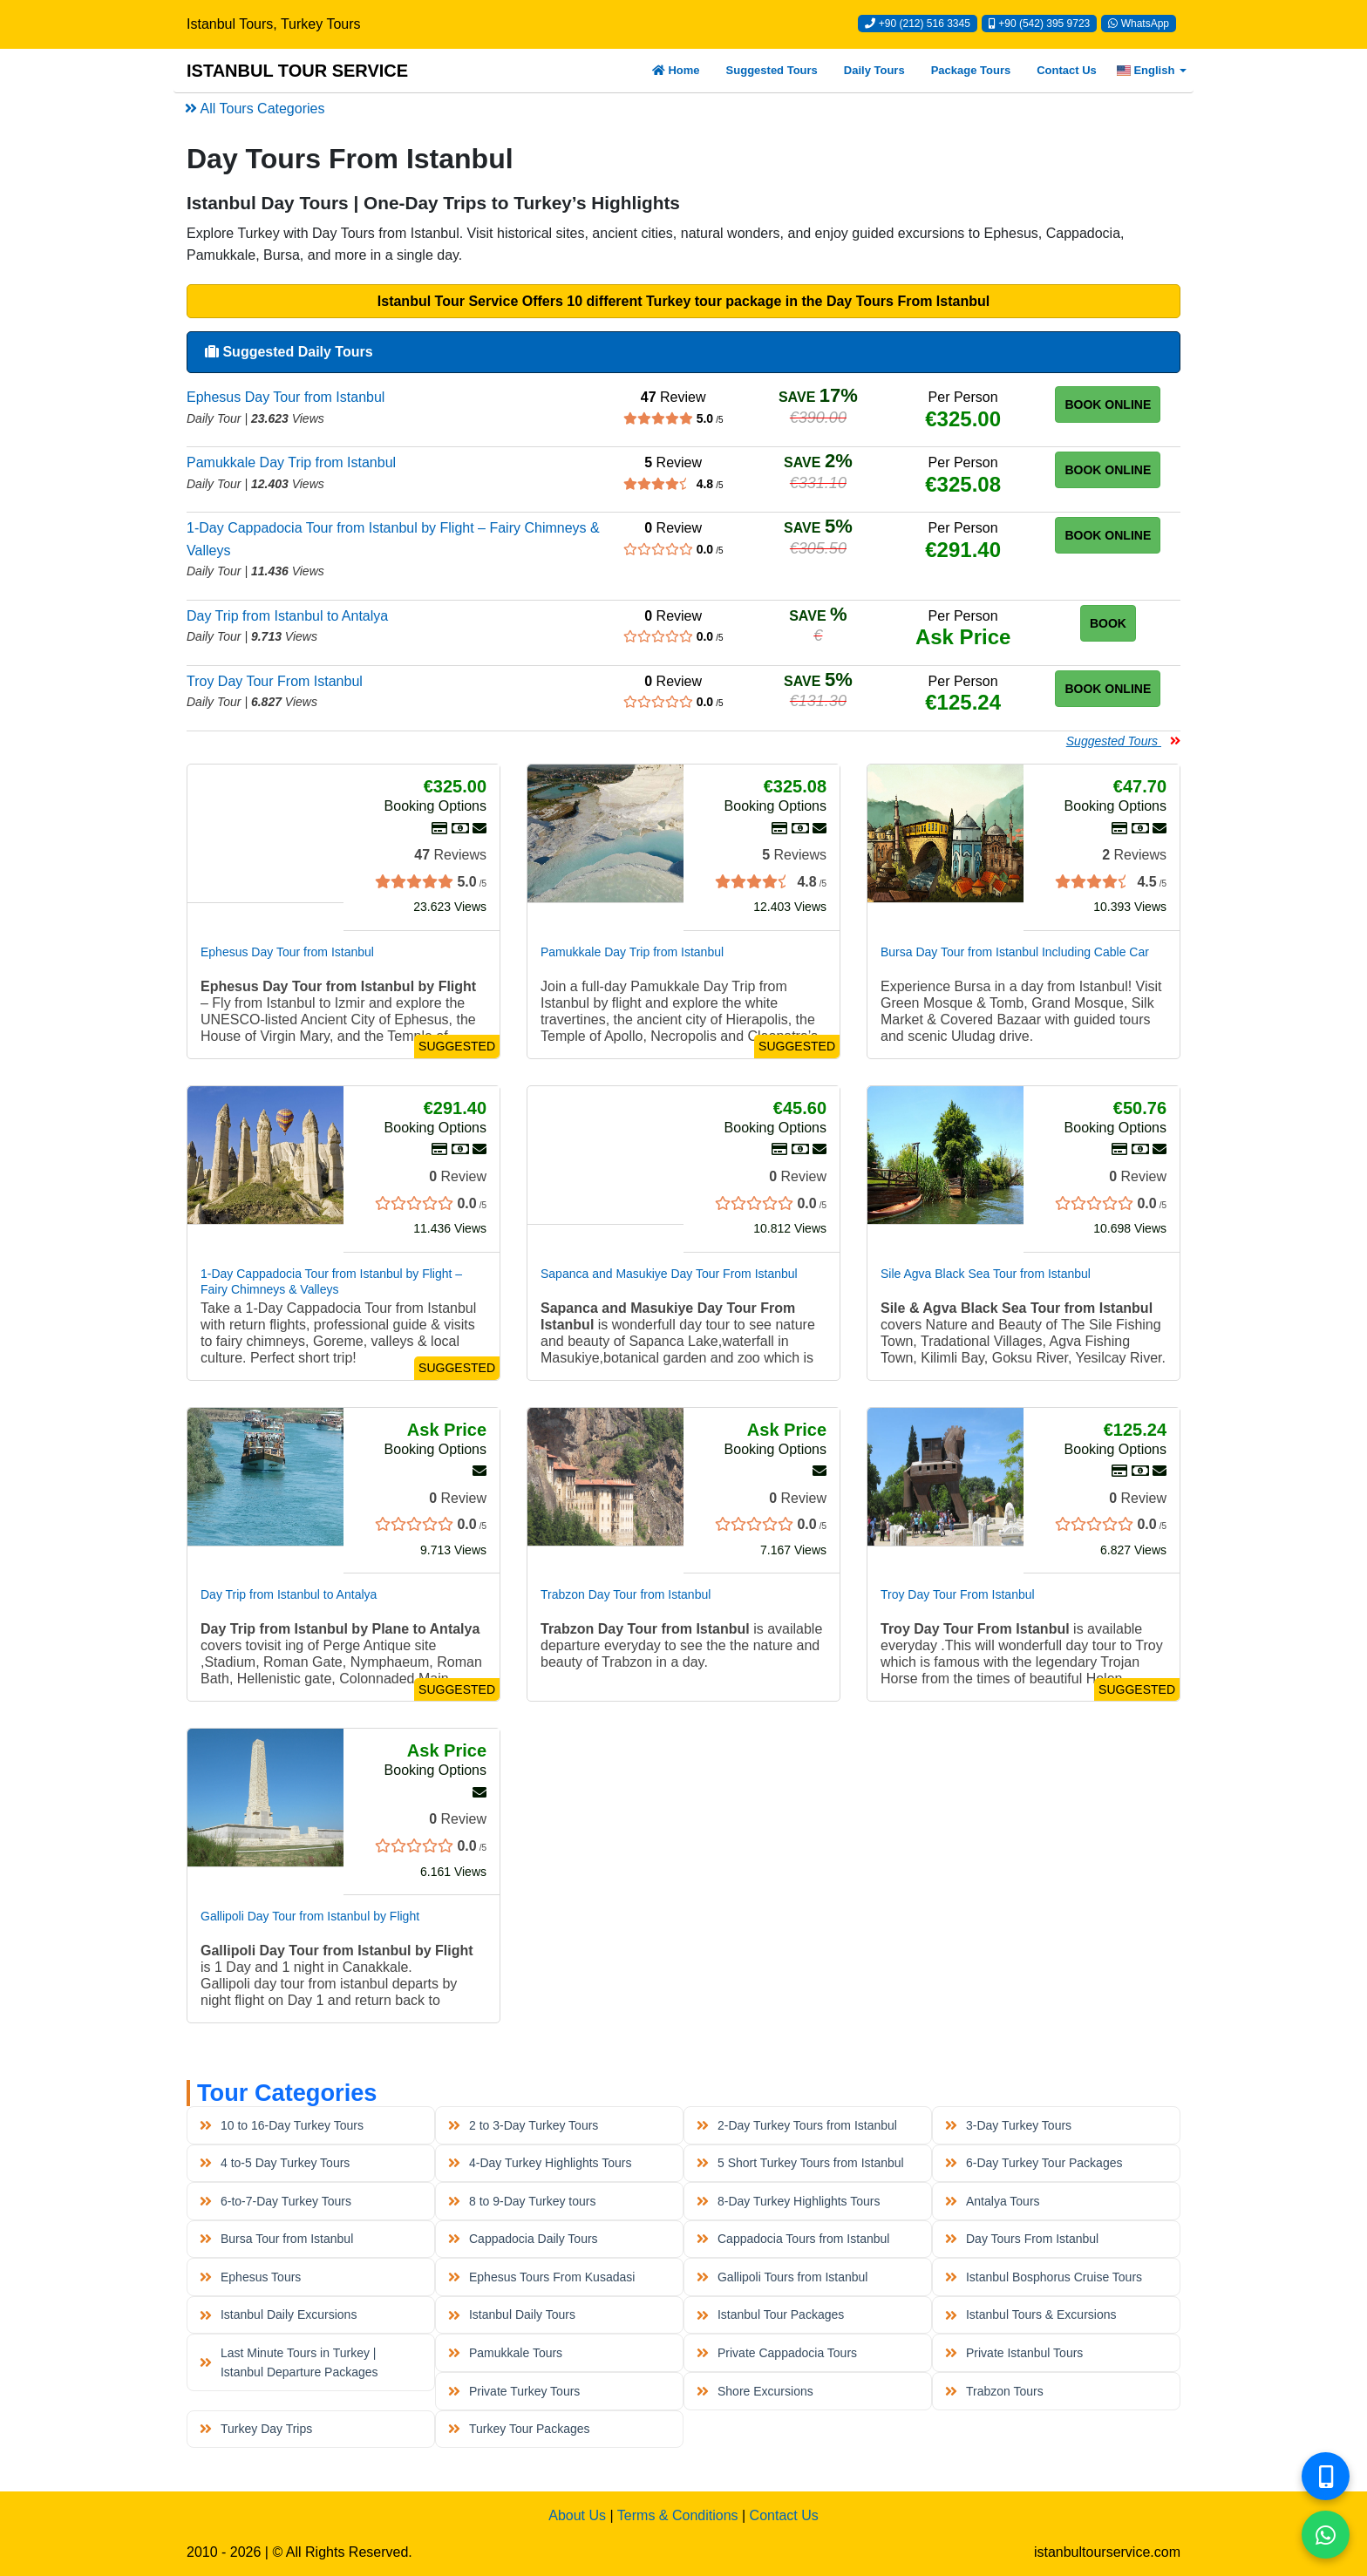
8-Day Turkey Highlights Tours (788, 2201)
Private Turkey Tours (514, 2391)
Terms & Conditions (677, 2515)
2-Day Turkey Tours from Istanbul (797, 2125)
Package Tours (971, 70)
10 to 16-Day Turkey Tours (282, 2125)
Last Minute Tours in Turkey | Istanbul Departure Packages (288, 2362)
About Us (577, 2515)
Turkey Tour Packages (518, 2429)
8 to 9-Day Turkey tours (521, 2201)
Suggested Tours (772, 70)
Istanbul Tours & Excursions (1030, 2314)
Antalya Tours (992, 2201)
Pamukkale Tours (505, 2353)
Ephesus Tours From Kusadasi (541, 2277)
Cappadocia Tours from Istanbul (793, 2239)
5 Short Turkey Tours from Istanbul (800, 2163)
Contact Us (1067, 70)
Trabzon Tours (994, 2391)
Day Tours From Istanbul (1021, 2239)
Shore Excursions (755, 2391)
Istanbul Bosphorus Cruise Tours (1043, 2277)
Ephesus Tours (250, 2277)
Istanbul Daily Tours (511, 2314)
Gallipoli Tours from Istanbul (782, 2277)
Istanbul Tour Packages (770, 2314)
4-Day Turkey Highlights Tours (539, 2163)
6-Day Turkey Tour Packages (1033, 2163)
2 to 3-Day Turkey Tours (523, 2125)
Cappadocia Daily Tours (522, 2239)
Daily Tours (874, 70)
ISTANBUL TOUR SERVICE (297, 70)
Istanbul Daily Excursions (278, 2314)
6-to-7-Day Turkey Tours (275, 2201)
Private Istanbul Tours (1014, 2353)
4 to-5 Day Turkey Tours (275, 2163)
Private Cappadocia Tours (777, 2353)
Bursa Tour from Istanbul (276, 2239)
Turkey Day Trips (256, 2429)
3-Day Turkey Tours (1008, 2125)
